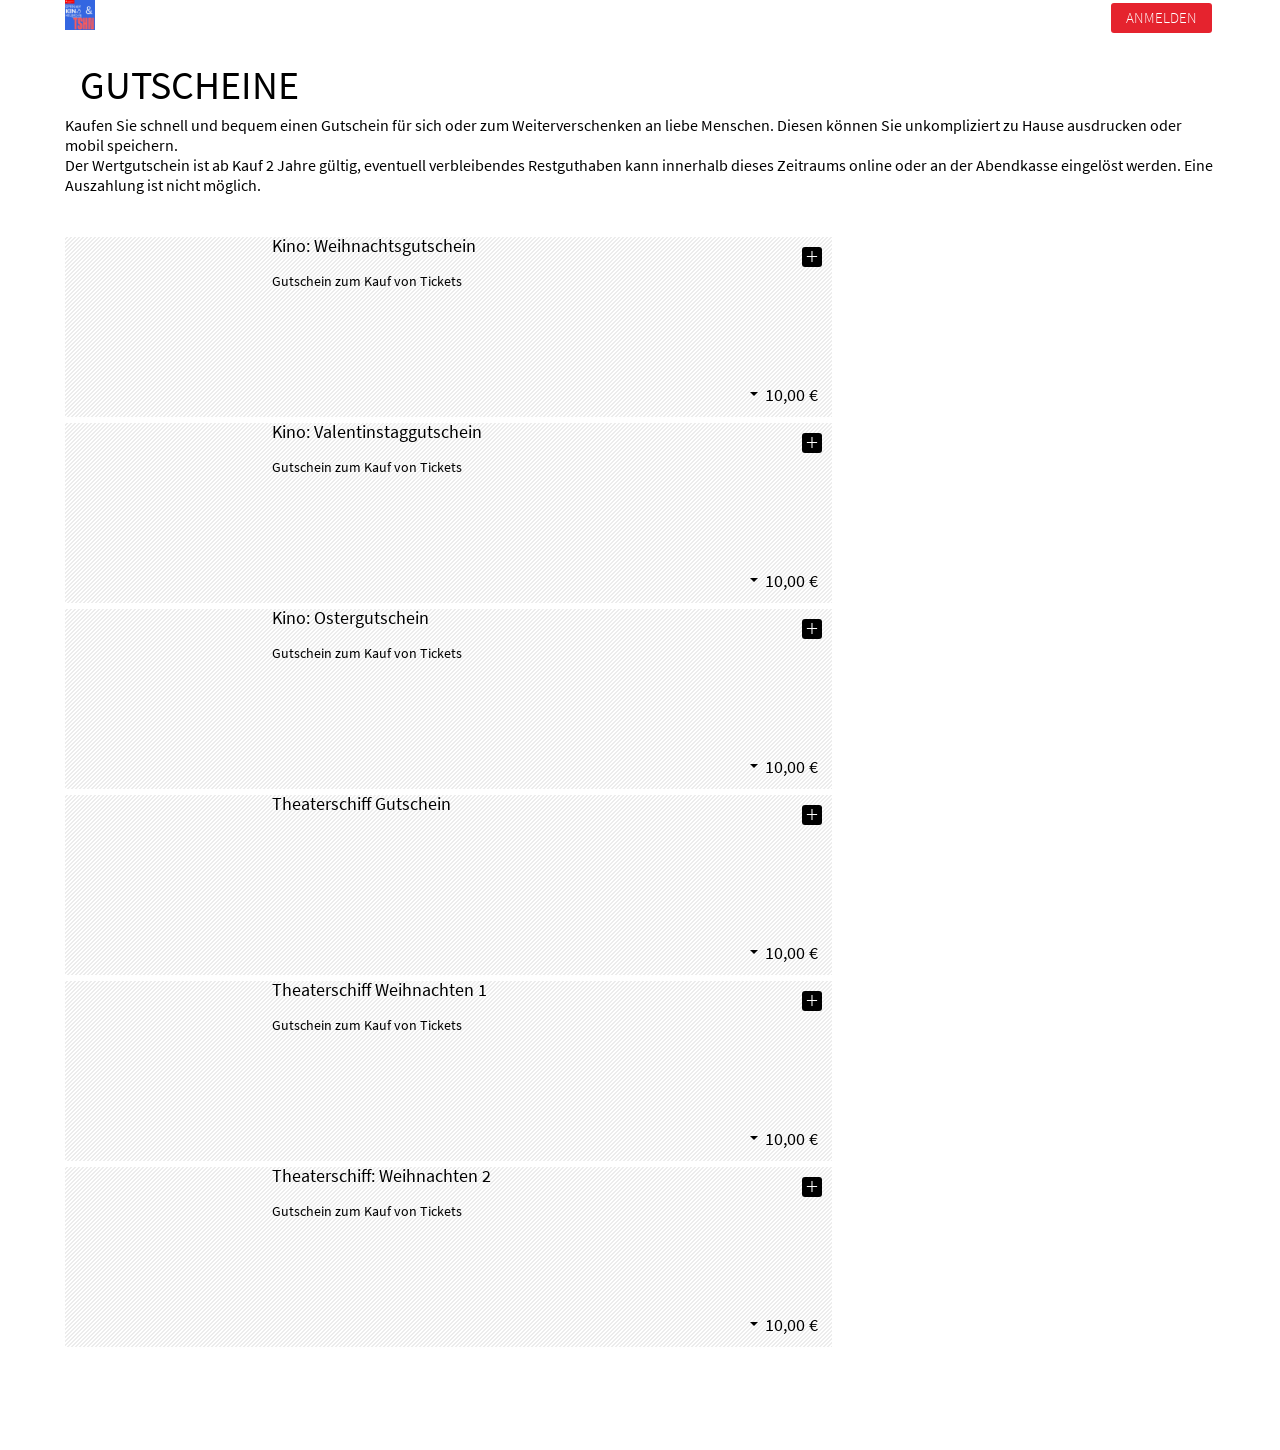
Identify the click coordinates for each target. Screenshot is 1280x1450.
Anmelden (1161, 17)
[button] (793, 394)
